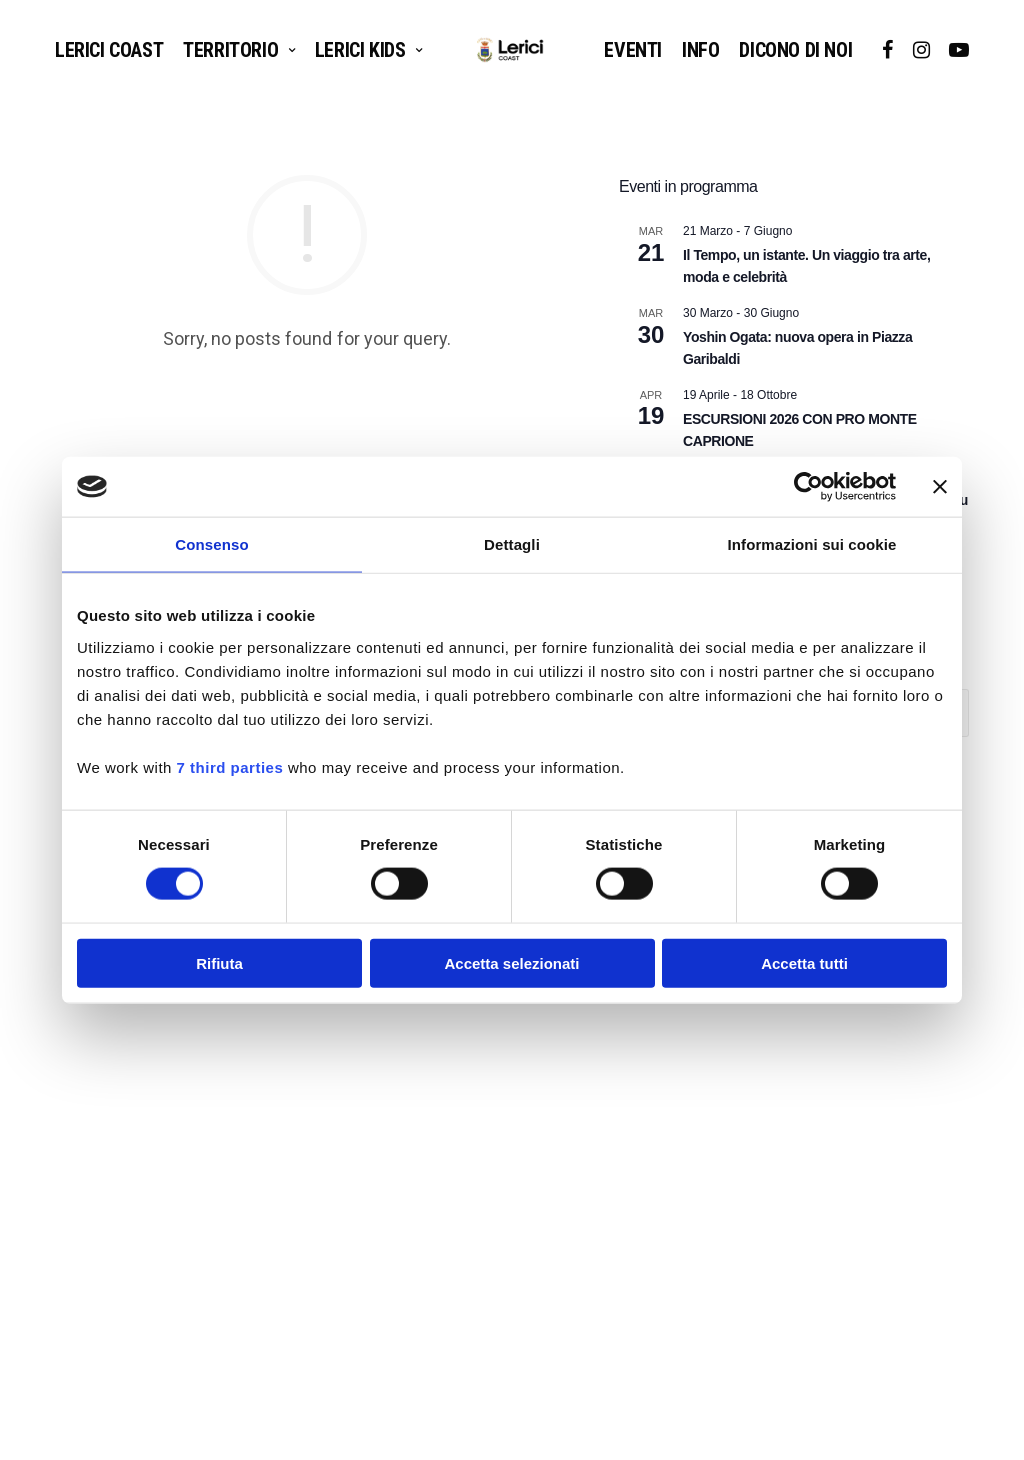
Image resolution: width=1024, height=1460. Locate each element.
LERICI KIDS (360, 50)
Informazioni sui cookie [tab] (812, 544)
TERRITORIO (230, 50)
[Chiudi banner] (940, 487)
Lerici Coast (109, 50)
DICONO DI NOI (795, 50)
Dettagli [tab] (512, 544)
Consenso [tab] (211, 544)
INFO (700, 50)
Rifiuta (219, 962)
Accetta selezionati (511, 962)
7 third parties (230, 766)
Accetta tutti (804, 962)
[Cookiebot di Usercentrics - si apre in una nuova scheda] (808, 487)
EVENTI (633, 50)
